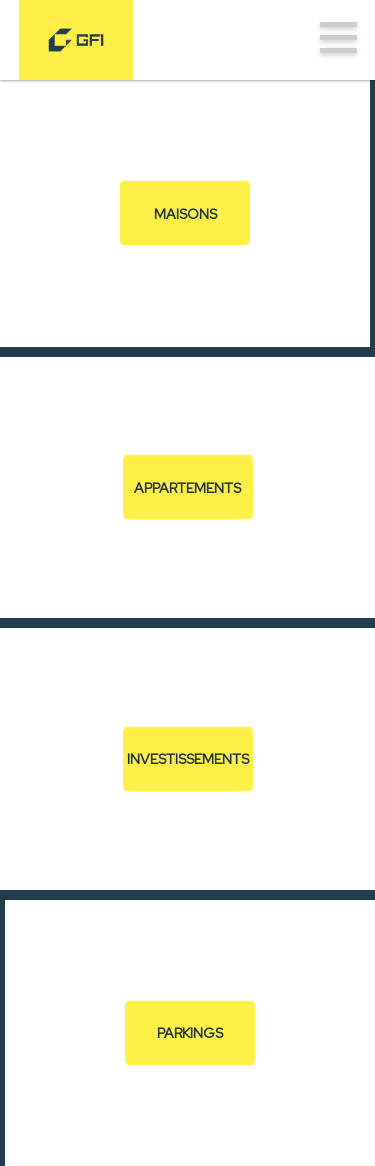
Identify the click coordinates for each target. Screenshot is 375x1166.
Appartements (187, 487)
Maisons (185, 213)
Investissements (188, 759)
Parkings (190, 1033)
